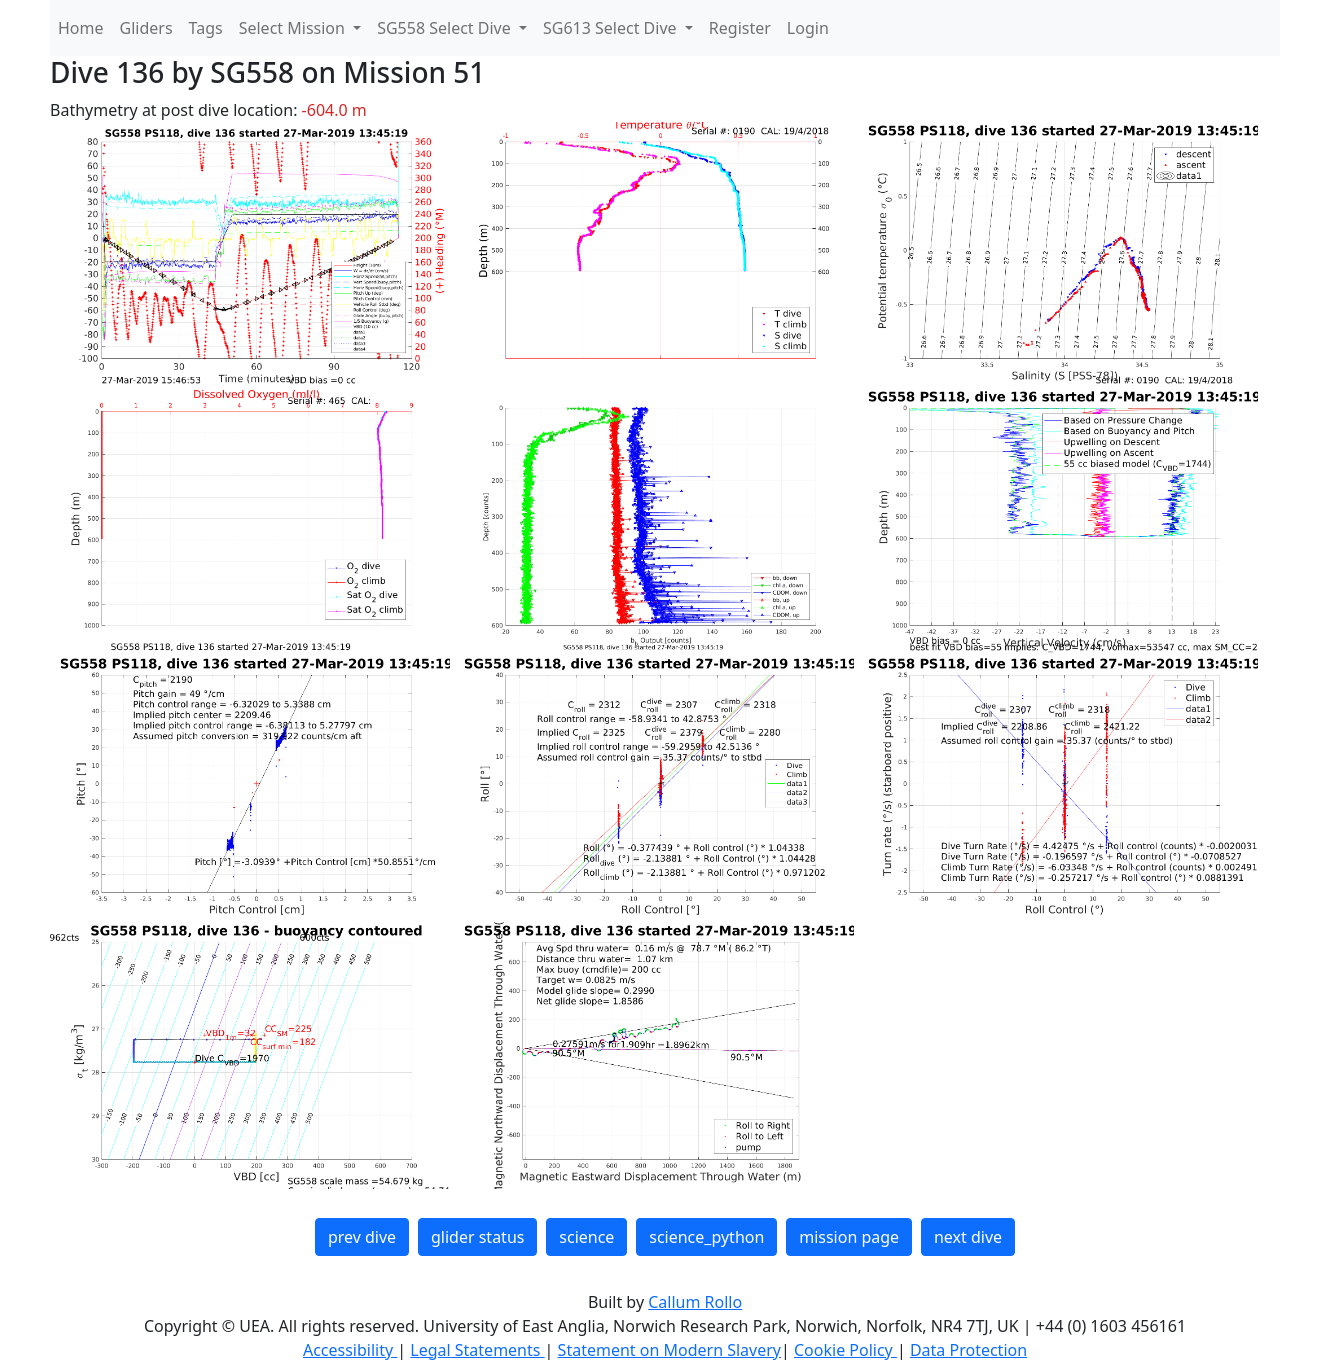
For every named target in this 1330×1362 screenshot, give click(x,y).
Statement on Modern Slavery (669, 1350)
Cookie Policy (845, 1350)
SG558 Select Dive (446, 28)
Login (808, 28)
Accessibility (350, 1350)
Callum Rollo (695, 1302)
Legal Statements (477, 1350)
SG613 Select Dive (612, 28)
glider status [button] (477, 1237)
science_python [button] (706, 1237)
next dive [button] (968, 1237)
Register (740, 28)
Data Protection (968, 1350)
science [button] (586, 1237)
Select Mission (294, 28)
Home (81, 28)
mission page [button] (849, 1237)
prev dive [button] (362, 1237)
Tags (206, 28)
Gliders (146, 28)
